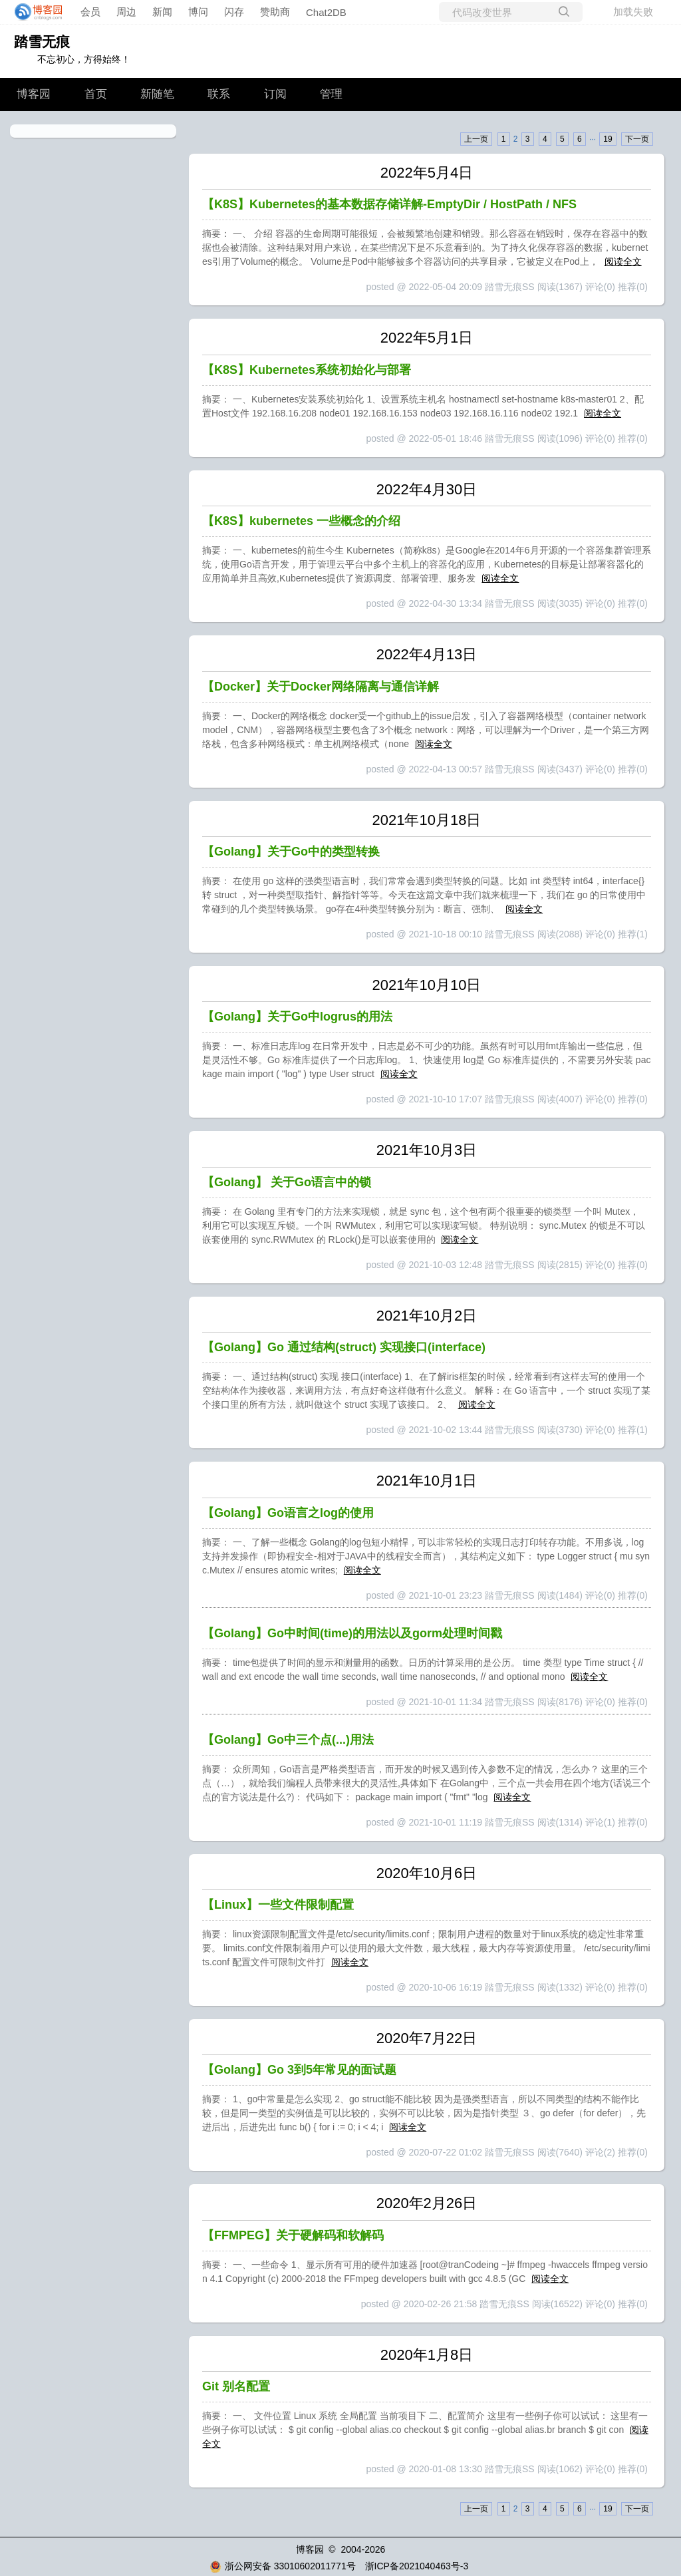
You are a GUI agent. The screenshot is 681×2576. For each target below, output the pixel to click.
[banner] (34, 12)
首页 (95, 94)
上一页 (476, 139)
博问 (198, 11)
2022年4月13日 (426, 654)
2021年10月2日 (426, 1315)
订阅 (275, 94)
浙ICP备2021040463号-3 (417, 2566)
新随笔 (157, 94)
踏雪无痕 (42, 41)
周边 (126, 11)
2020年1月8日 (426, 2354)
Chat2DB (326, 12)
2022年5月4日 (426, 172)
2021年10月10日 (426, 985)
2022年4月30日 (426, 489)
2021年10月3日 (426, 1150)
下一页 (637, 139)
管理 (331, 94)
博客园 (34, 94)
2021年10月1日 (426, 1480)
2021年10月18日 (426, 820)
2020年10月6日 (426, 1873)
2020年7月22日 (426, 2038)
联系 (218, 94)
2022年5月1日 (426, 337)
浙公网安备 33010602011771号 (282, 2566)
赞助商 (275, 11)
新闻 (162, 11)
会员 (90, 11)
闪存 (234, 11)
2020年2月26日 (426, 2203)
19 (607, 139)
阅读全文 (623, 261)
